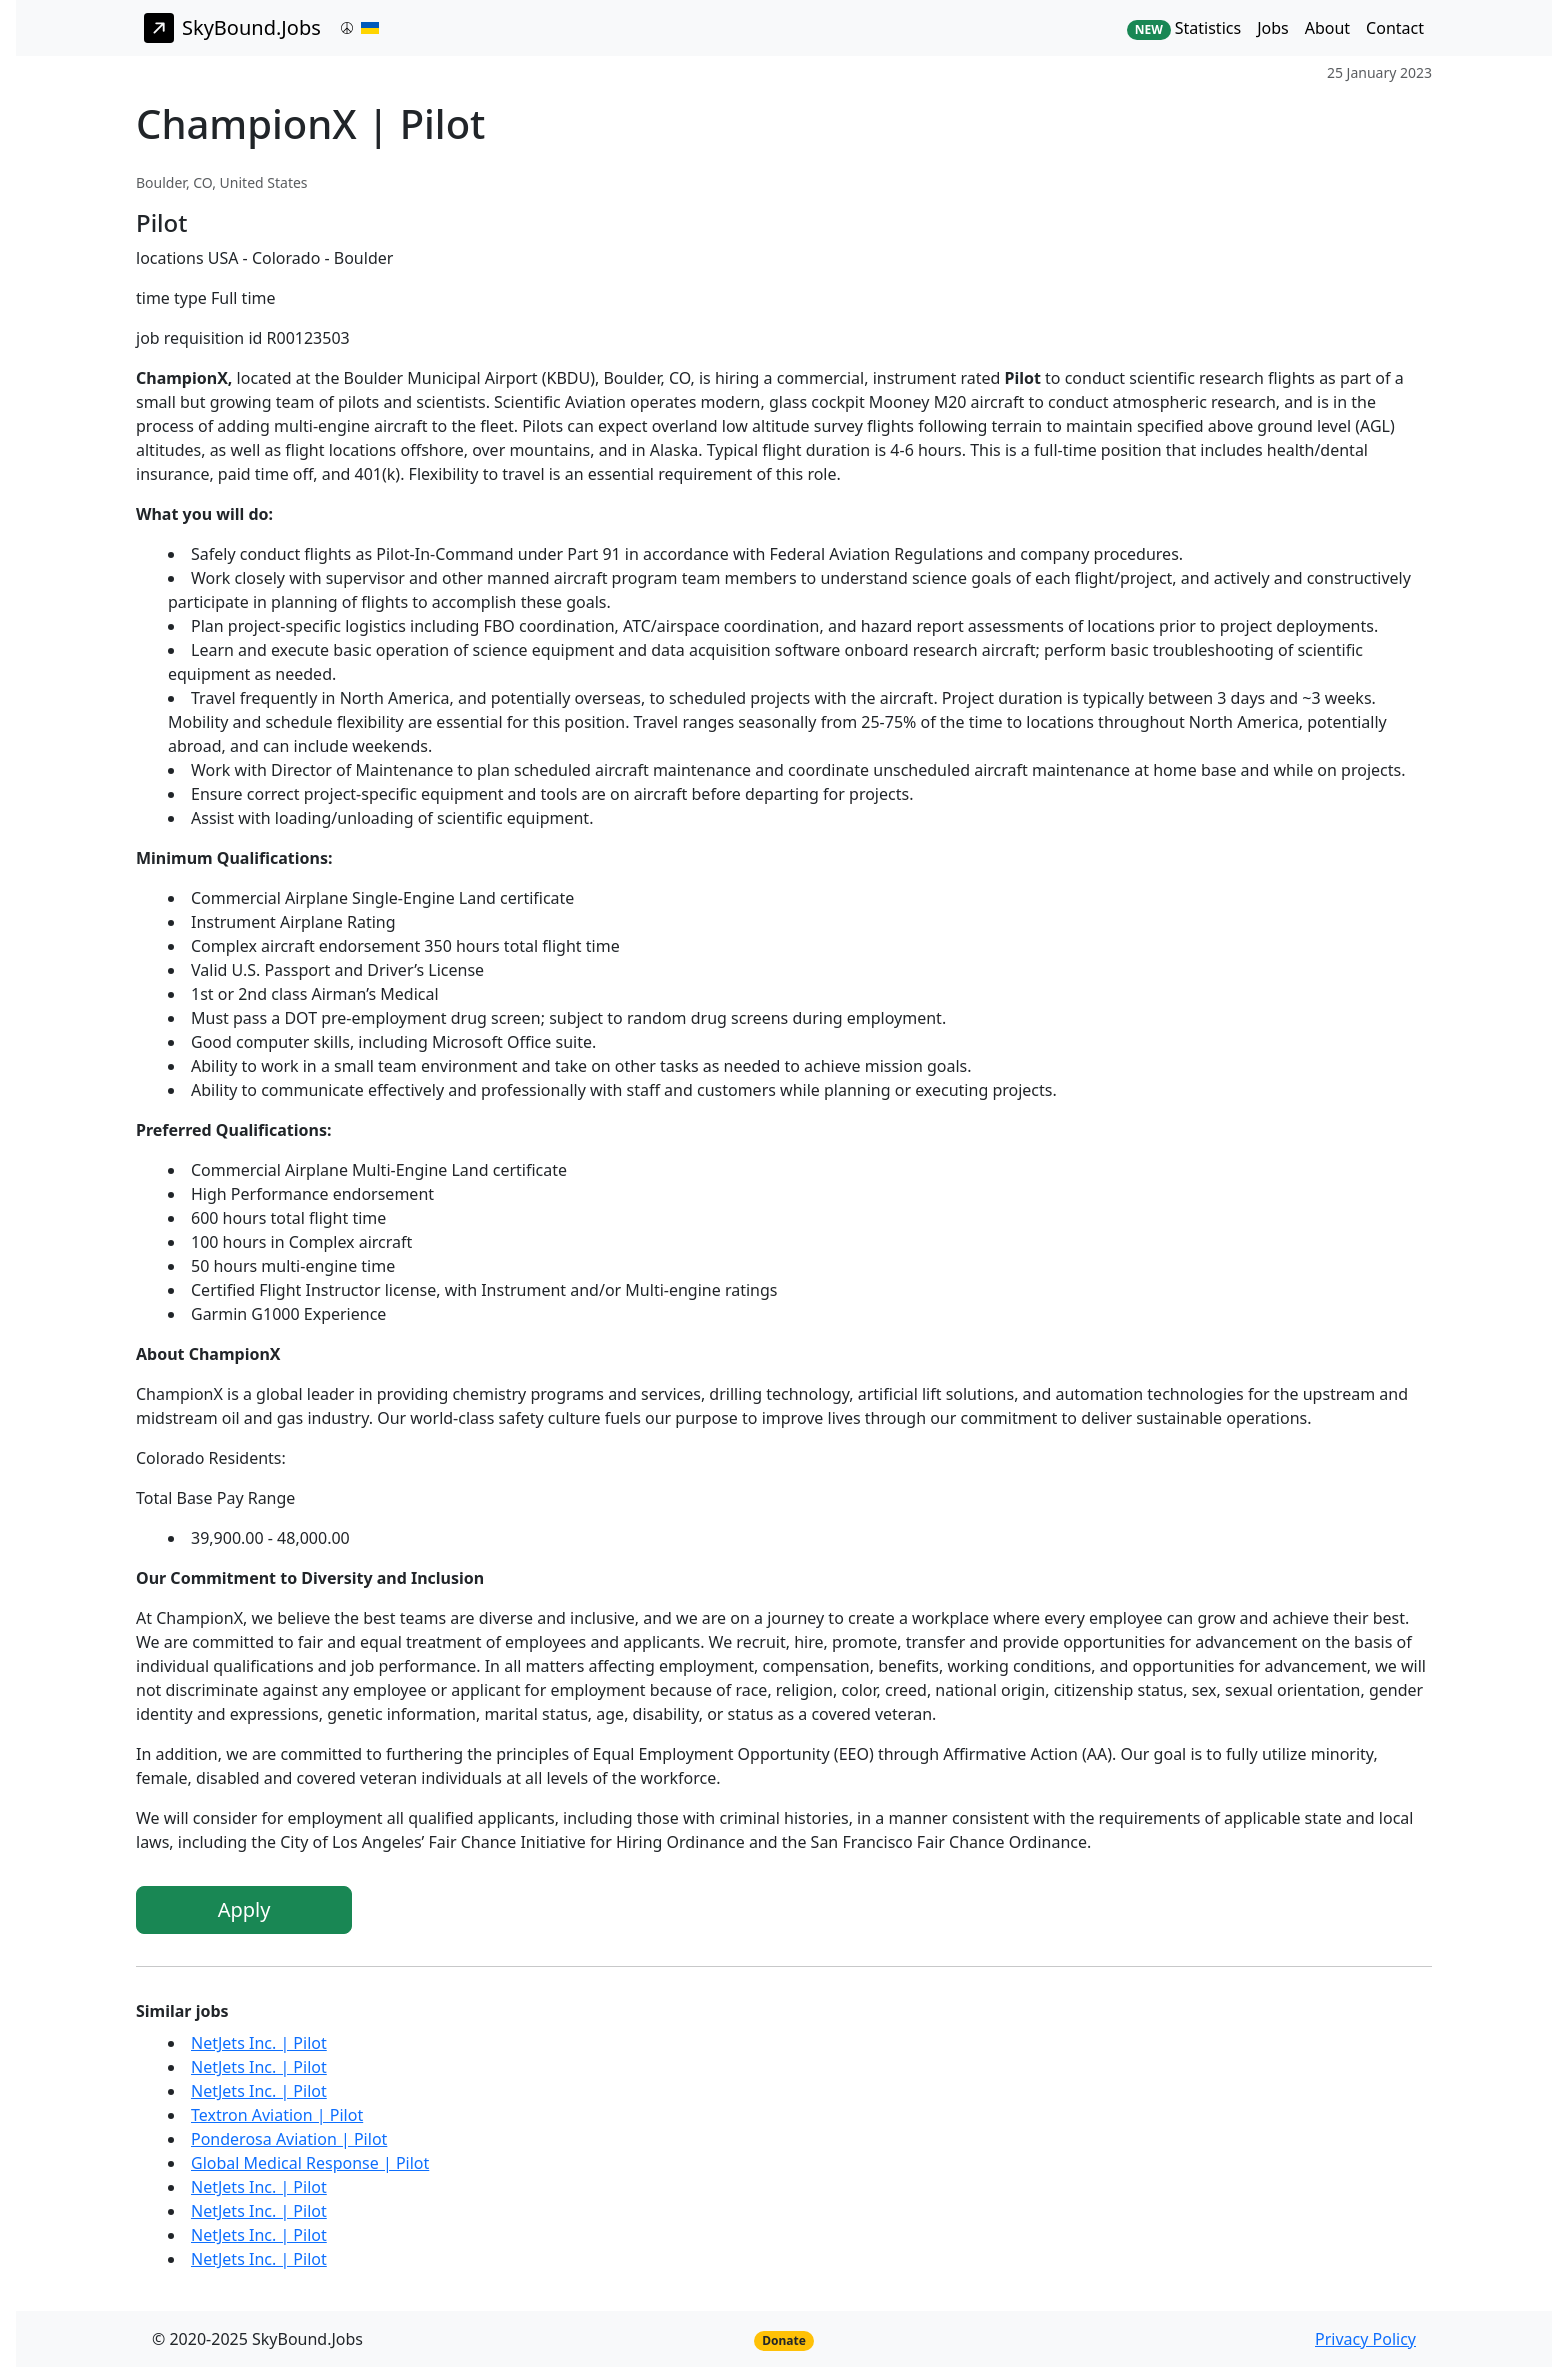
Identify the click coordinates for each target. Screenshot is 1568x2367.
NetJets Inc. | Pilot (259, 2043)
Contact (1395, 28)
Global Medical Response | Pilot (310, 2163)
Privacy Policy (1365, 2339)
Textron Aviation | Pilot (277, 2115)
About (1327, 28)
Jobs (1273, 28)
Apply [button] (244, 1909)
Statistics (1184, 28)
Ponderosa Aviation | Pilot (289, 2139)
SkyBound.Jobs (232, 28)
